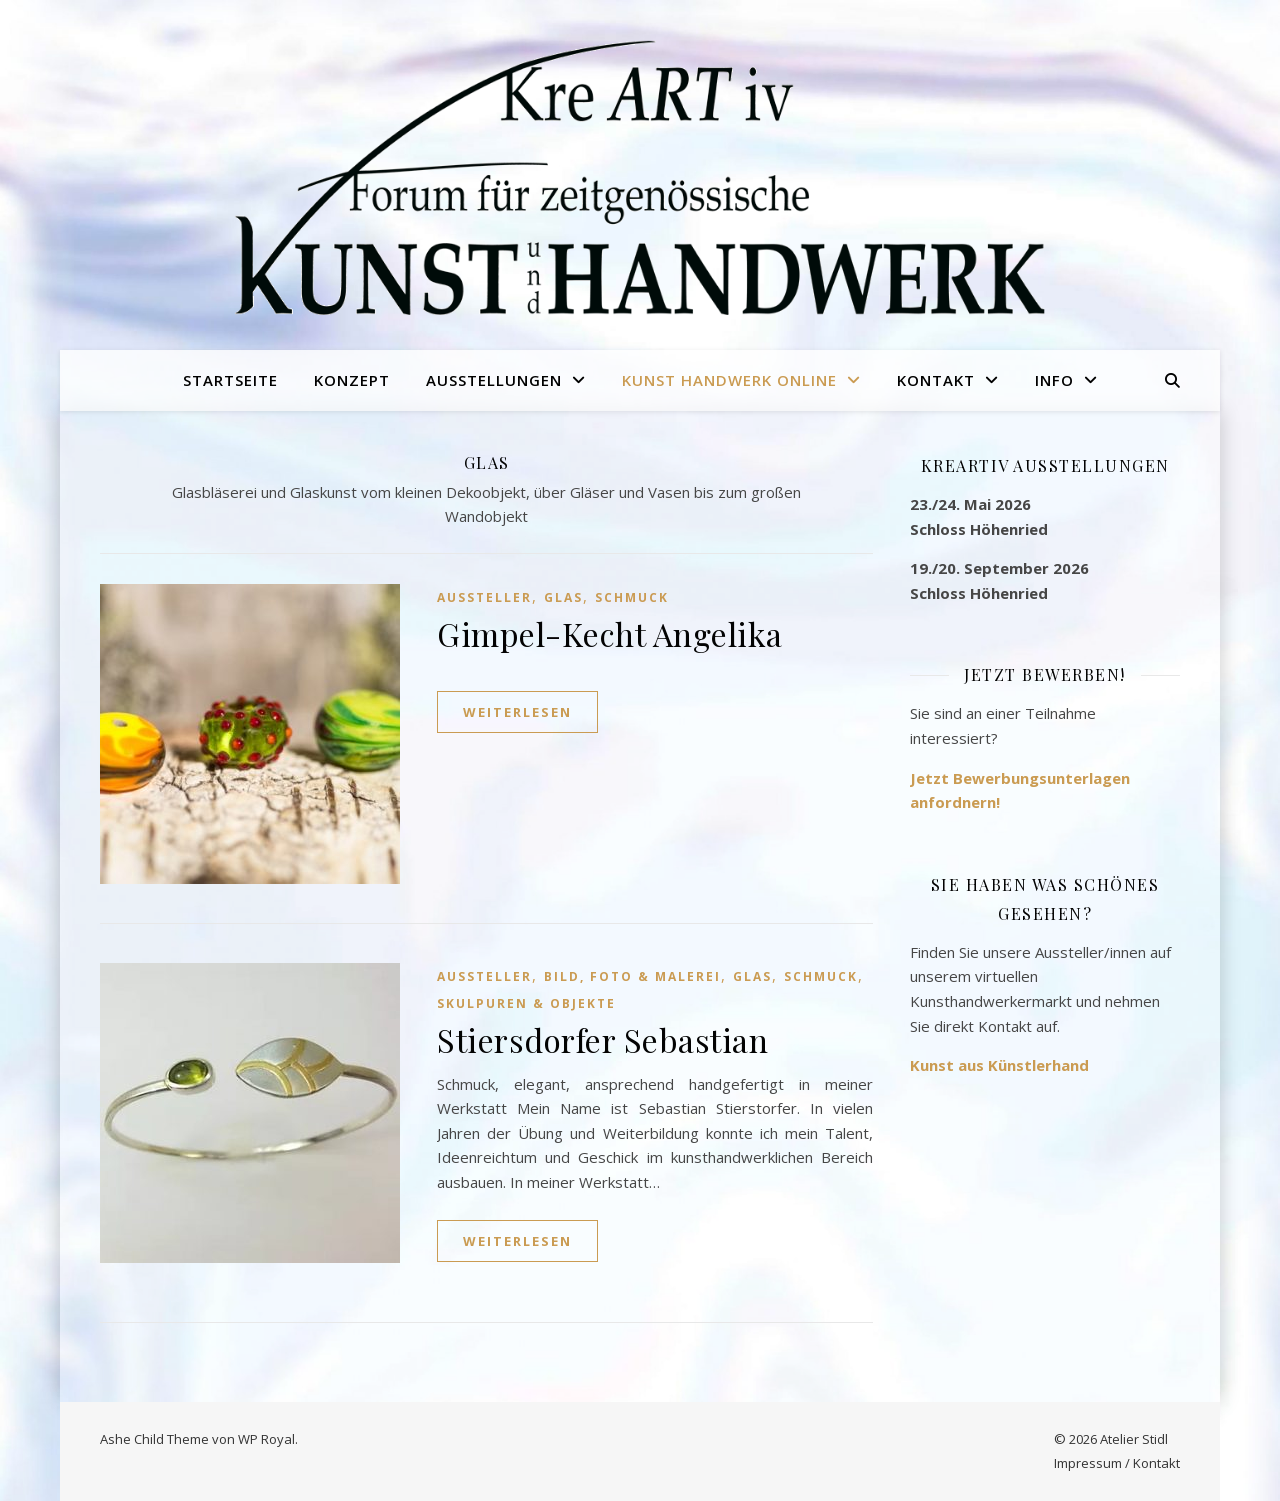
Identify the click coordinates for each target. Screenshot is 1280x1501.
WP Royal (266, 1439)
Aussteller (484, 597)
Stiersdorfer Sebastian (602, 1039)
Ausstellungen (494, 380)
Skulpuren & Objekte (526, 1003)
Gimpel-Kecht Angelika (610, 633)
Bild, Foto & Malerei (632, 976)
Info (1054, 380)
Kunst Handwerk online (729, 380)
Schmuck (632, 597)
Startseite (230, 380)
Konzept (352, 380)
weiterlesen (517, 712)
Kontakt (936, 380)
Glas (563, 597)
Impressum (1088, 1463)
